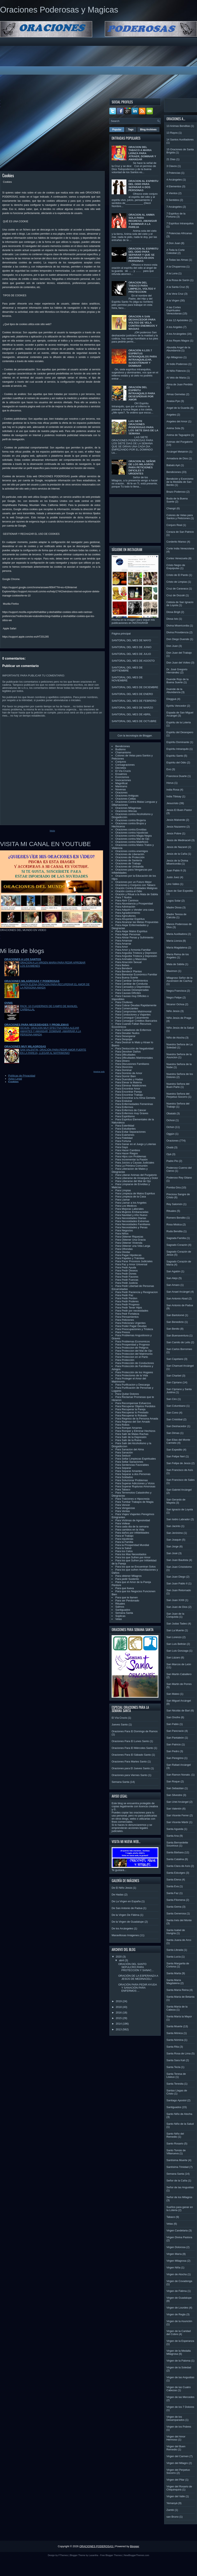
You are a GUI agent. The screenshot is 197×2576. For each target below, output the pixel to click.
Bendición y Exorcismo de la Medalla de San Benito (180, 481)
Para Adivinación (125, 906)
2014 (119, 2023)
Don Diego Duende (177, 639)
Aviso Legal (15, 1078)
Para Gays (121, 1147)
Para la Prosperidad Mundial (132, 1545)
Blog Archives (148, 129)
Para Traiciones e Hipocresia (132, 1498)
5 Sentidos (172, 199)
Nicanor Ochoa (175, 1004)
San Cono (172, 1412)
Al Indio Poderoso (177, 364)
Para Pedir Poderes (127, 1301)
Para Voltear (122, 1523)
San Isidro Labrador (178, 1519)
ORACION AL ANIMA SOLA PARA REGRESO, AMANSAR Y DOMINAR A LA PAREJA (142, 221)
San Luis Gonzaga (177, 1650)
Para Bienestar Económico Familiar (136, 974)
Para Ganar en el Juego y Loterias (135, 1144)
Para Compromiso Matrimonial (133, 1011)
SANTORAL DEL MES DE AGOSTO (133, 660)
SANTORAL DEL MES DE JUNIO (131, 647)
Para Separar (123, 1467)
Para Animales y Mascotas (131, 959)
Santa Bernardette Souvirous (177, 1844)
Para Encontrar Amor (127, 1088)
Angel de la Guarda (177, 407)
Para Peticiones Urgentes (130, 1322)
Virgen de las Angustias (180, 2377)
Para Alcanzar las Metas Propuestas (136, 922)
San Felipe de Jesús (178, 1463)
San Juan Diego (176, 1576)
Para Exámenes (124, 1134)
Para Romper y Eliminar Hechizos (135, 1430)
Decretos (120, 767)
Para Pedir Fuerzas (126, 1279)
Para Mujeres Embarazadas (131, 1211)
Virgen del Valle (175, 2496)
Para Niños (121, 1233)
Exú (168, 769)
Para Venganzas (125, 1508)
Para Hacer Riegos (126, 1153)
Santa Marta (173, 1973)
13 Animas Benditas (178, 125)
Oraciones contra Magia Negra (133, 835)
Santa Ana (172, 1835)
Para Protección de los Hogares (134, 1372)
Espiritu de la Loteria (178, 722)
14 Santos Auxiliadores (180, 139)
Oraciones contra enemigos (131, 851)
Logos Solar (173, 900)
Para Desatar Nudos (127, 1033)
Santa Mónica (174, 2033)
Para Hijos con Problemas (130, 1156)
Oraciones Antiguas (127, 795)
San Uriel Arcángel (177, 1801)
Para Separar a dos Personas (132, 1474)
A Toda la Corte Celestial (175, 251)
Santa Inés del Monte (179, 1920)
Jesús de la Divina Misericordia (177, 862)
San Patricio (173, 1744)
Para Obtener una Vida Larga (132, 1245)
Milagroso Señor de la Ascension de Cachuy (179, 979)
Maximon (171, 971)
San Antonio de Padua (179, 1305)
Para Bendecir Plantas (128, 971)
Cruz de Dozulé (175, 595)
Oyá (168, 1154)
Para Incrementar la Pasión (131, 1159)
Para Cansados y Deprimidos (132, 986)
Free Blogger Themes (111, 2555)
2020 (119, 1956)
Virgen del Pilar (175, 2479)
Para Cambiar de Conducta (131, 983)
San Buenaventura (177, 1335)
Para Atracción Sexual (128, 962)
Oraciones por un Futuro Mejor (133, 881)
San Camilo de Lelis (178, 1342)
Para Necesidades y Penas (131, 1227)
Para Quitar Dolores (127, 1393)
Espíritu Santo (174, 755)
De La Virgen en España (126, 1901)
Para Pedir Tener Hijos (128, 1307)
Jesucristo (172, 803)
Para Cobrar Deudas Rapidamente (135, 1005)
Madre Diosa (174, 907)
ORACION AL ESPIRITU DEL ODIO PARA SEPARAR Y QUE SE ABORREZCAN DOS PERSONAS (143, 255)
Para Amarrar (123, 943)
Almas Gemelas (175, 394)
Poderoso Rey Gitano (179, 1177)
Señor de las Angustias (180, 2187)
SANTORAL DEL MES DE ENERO (132, 694)
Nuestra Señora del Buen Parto (177, 1085)
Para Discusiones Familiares (132, 1063)
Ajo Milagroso (174, 357)
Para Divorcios (124, 1067)
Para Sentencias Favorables (132, 1464)
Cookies (8, 175)
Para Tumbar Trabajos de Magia (134, 1501)
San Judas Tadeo (176, 1623)
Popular (116, 129)
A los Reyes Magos (177, 340)
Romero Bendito (176, 1217)
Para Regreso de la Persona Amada (136, 1418)
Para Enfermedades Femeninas (134, 1104)
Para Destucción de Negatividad (134, 1048)
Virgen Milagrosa (176, 2260)
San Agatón (173, 1271)
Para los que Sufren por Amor (132, 1557)
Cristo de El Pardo (177, 575)
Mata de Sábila (175, 964)
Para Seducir (123, 1455)
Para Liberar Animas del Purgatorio (136, 1174)
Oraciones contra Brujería (130, 820)
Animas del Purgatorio (179, 441)
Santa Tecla (173, 2067)
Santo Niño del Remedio (175, 2135)
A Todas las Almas (177, 259)
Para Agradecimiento (127, 912)
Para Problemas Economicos (132, 1341)
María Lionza (174, 940)
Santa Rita (172, 2046)
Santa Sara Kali (175, 2060)
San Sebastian (175, 1788)
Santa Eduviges (175, 1872)
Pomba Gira (173, 1187)
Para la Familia (124, 1541)
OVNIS (8, 1002)
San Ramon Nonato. (178, 1774)
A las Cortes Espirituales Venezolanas (174, 310)
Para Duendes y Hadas (129, 1079)
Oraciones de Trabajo (128, 863)
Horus (170, 782)
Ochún (170, 1127)
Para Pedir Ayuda (125, 1267)
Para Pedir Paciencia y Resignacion (136, 1292)
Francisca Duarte (176, 776)
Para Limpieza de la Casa (130, 1196)
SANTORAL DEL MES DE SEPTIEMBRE (127, 669)
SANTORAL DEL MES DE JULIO (131, 653)
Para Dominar (123, 1070)
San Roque (173, 1781)
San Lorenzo (174, 1637)
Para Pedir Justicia (126, 1282)
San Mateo (172, 1693)
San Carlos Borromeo (179, 1349)
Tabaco (170, 2216)
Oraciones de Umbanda (129, 866)
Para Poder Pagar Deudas (131, 1326)
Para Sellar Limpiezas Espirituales (135, 1458)
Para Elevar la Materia (128, 1082)
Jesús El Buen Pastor (179, 810)
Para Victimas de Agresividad (132, 1520)
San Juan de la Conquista (175, 1615)
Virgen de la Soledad (178, 2367)
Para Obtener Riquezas (129, 1236)
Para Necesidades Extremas (132, 1221)
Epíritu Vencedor (176, 705)
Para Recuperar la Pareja (130, 1409)
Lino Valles (172, 884)
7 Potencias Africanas (179, 233)
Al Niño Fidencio (176, 370)
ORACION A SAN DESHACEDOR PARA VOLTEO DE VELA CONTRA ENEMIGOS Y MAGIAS (142, 322)
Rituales (120, 1603)
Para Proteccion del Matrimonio (133, 1353)
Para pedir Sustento (127, 1578)
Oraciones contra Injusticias (131, 832)
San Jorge (172, 1546)
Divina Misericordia (177, 625)
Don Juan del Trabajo (179, 652)
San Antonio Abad (177, 1298)
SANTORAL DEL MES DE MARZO (132, 707)
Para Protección (124, 1360)
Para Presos (122, 1332)
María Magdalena (176, 947)
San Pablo (172, 1724)
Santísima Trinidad (177, 2166)
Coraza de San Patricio (180, 531)
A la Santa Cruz (175, 286)
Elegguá (171, 698)
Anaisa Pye (173, 401)
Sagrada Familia (176, 1238)
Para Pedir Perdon (126, 1298)
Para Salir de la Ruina (128, 1440)
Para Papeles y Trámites (129, 1258)
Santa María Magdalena (173, 1982)
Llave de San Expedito (179, 890)
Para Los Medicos (126, 1205)
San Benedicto (175, 1321)
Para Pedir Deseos (126, 1270)
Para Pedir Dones (125, 1273)
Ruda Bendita (174, 1231)
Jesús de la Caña (176, 853)
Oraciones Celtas (125, 798)
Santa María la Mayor (179, 2016)
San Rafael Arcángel (178, 1764)
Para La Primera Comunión (131, 1165)
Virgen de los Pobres (178, 2426)
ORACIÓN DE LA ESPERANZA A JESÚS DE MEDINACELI (138, 1977)
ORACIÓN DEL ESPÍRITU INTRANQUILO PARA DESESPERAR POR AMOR (141, 393)
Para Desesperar (125, 1036)
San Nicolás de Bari (178, 1710)
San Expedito (174, 1449)
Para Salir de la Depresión (131, 1437)
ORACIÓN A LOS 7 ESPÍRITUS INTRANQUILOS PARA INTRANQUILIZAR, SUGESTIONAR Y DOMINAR (142, 358)
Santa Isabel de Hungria (175, 1932)
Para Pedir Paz (124, 1295)
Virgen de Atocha (176, 2274)
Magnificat (121, 783)
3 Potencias (173, 172)
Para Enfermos (124, 1107)
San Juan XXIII (175, 1600)
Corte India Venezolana (180, 548)
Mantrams (121, 786)
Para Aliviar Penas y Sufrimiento (134, 937)
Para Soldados (124, 1477)
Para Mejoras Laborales (129, 1208)
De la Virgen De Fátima (125, 1914)
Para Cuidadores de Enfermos (133, 1030)
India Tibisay (173, 796)
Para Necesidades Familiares (132, 1224)
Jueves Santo (120, 1724)
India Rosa (172, 789)
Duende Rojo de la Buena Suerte (177, 681)
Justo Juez (172, 877)
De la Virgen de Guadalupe (128, 1921)
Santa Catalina (175, 1859)
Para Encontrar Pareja (128, 1091)
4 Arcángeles (174, 179)
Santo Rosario (174, 2143)
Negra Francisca (176, 990)
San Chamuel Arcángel (180, 1365)
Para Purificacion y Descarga (132, 1384)
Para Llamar (122, 1199)
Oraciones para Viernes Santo (129, 1775)
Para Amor (121, 946)
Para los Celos (124, 1551)
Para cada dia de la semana (132, 1526)
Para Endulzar (123, 1100)
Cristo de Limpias (176, 581)
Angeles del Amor (176, 421)
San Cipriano (174, 1382)
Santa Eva (172, 1886)
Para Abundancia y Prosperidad (134, 903)
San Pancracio (175, 1730)
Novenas (120, 789)
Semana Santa (124, 1612)
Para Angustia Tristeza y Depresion (136, 952)
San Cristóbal (174, 1419)
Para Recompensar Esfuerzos (133, 1403)
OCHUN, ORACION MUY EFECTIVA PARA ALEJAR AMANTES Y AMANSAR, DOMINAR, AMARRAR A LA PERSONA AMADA (50, 1031)
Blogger (147, 735)
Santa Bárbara (175, 1852)
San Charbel (173, 1375)
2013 (119, 2029)
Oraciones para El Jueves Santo (131, 1768)
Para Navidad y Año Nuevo (131, 1215)
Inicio (52, 830)
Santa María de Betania (180, 1996)
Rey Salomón (174, 1204)
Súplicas (120, 1615)
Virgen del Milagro (177, 2463)
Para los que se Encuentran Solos (135, 1566)
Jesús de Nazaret (176, 847)
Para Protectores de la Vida (131, 1375)
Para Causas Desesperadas (132, 989)
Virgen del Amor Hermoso (175, 2438)
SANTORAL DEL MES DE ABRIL (131, 714)
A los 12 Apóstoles (177, 320)
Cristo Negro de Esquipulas (175, 567)
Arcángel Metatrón (177, 451)
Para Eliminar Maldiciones (130, 1085)
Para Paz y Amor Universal (131, 1264)
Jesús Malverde (175, 819)
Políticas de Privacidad (21, 1075)
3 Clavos (171, 166)
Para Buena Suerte (126, 977)
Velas (118, 1619)
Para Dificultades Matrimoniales (134, 1057)
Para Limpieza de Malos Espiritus (135, 1193)
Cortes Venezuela (177, 558)
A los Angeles (174, 327)
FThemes (63, 2555)
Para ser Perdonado (127, 1600)
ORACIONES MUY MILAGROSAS (25, 1046)
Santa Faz (172, 1893)
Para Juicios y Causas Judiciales (134, 1162)
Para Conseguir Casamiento (132, 1017)
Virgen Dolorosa (176, 2247)
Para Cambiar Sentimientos (131, 980)
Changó (171, 508)
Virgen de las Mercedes (180, 2397)
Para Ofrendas (124, 1248)
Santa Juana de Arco (178, 1940)
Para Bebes (122, 965)
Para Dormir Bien (125, 1076)
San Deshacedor (176, 1426)
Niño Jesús (173, 1011)
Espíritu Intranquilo (177, 748)
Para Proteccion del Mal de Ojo (133, 1350)
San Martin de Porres (179, 1684)
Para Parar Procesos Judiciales (133, 1261)
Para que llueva (124, 1588)
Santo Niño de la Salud (180, 2123)
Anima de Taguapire (178, 434)
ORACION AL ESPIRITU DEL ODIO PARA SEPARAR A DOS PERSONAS (143, 185)
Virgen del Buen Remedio (175, 2448)
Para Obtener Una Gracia (130, 1239)
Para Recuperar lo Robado (131, 1415)
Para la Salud (123, 1548)
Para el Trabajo (124, 1535)
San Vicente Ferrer (177, 1815)
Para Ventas (122, 1511)
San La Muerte (175, 1630)
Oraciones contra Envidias (131, 829)
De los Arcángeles (122, 1928)
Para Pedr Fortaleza (127, 1313)
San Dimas (173, 1432)
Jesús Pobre (173, 833)
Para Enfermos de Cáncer (130, 1110)
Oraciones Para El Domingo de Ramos (135, 1731)
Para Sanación (124, 1452)
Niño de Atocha (175, 1037)
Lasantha (93, 2555)
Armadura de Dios (177, 458)
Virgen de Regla (176, 2314)
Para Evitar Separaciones (130, 1131)
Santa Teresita (174, 2083)
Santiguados (122, 1609)
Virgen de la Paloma (178, 2360)
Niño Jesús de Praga (178, 1017)
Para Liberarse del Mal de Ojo (133, 1181)
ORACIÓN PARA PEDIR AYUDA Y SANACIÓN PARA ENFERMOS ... (137, 1987)
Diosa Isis (172, 618)
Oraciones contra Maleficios (131, 841)
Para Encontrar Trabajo (129, 1094)
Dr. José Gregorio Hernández (176, 671)
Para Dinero (122, 1060)
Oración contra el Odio (128, 891)
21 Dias (170, 159)
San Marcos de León (178, 1664)
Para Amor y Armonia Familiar (133, 949)
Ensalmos (121, 774)
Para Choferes (124, 1002)
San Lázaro (173, 1657)
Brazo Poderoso (176, 491)
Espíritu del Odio (176, 762)
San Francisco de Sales (180, 1479)
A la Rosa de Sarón (177, 280)
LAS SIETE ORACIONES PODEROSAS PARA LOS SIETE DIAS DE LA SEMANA (143, 427)
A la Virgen (172, 300)
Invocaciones (123, 780)
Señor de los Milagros (179, 2197)
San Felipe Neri (175, 1456)
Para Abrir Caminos (127, 900)
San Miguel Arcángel (178, 1700)
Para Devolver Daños (128, 1051)
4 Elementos (173, 186)
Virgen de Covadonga (179, 2281)
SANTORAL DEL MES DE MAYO (131, 640)
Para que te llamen (126, 1597)
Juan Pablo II (174, 870)
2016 (119, 2012)
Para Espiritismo (125, 1116)
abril (121, 1960)
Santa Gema (173, 1906)
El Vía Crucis (123, 770)
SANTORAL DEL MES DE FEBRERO (134, 700)
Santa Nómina (174, 2039)
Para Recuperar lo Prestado (131, 1412)
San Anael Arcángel (178, 1291)
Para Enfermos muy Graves (131, 1113)
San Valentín (173, 1808)
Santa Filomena (175, 1899)
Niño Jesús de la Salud (180, 1027)
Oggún (170, 1133)
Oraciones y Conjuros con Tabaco (135, 885)
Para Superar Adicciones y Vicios (135, 1483)
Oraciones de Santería (128, 860)
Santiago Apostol (176, 2100)
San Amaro (173, 1284)
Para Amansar (123, 940)
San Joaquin (173, 1539)
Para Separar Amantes (128, 1471)
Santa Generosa (176, 1913)
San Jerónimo (174, 1532)
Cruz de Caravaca (177, 588)
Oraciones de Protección (129, 857)
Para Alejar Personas (127, 934)
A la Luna (172, 273)
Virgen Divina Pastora (179, 2237)
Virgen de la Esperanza (180, 2340)
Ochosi (170, 1120)
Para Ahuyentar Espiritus (130, 918)
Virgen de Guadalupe (179, 2297)
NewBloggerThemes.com (136, 2555)
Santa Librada (174, 1949)
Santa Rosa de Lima (178, 2053)
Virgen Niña (173, 2267)
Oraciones (121, 792)
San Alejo (172, 1278)
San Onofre (173, 1717)
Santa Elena (173, 1879)
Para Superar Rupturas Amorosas (135, 1486)
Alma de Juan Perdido (179, 384)
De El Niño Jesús (122, 1887)
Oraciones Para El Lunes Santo (130, 1741)
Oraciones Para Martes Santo (129, 1761)
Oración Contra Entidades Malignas (136, 888)
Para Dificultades (125, 1054)
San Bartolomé (175, 1315)
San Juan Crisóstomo (179, 1566)
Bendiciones (122, 746)
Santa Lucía (173, 1956)
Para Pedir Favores (126, 1276)
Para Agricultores (125, 915)
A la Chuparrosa (176, 266)
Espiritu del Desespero (179, 732)
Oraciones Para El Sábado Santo (131, 1754)
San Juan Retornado (178, 1590)
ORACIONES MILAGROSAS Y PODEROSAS (32, 981)
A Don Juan (173, 243)
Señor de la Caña (176, 2180)
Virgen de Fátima (176, 2290)
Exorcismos (122, 777)
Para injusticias (124, 1538)
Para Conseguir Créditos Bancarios (136, 1020)
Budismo (120, 749)
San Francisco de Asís (179, 1470)
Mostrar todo (99, 1071)
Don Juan (172, 645)
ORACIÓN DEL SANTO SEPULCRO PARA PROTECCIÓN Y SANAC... (136, 1967)
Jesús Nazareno (176, 826)
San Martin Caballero (178, 1674)
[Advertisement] (98, 66)
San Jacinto (173, 1526)
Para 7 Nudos (123, 897)
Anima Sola (173, 428)
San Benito (173, 1328)
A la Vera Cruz (174, 293)
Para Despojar (123, 1039)
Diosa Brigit (173, 612)
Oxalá (169, 1147)
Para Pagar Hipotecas (128, 1255)
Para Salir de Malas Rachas (131, 1434)
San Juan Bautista (177, 1560)
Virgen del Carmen (177, 2456)
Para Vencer (122, 1504)
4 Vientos (172, 193)
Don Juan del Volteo (178, 662)
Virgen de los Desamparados (175, 2418)
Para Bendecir (123, 968)
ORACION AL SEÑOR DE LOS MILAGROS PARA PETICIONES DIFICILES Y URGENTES (141, 467)
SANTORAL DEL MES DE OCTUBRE (134, 721)
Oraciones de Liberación (129, 854)
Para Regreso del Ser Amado (132, 1421)
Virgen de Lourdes (177, 2307)
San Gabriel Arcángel (179, 1489)
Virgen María (174, 2253)
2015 (119, 2018)
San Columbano (176, 1405)
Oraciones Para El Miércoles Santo (132, 1747)
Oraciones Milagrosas (128, 807)
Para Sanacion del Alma (129, 1449)
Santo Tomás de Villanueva (176, 2152)
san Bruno (172, 2516)
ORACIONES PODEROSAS (96, 2546)
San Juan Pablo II (177, 1583)
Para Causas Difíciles (128, 993)
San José (172, 1553)
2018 (119, 2007)
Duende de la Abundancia (174, 691)
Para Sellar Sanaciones (129, 1461)
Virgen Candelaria (177, 2230)
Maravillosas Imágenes (125, 1935)
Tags (131, 129)
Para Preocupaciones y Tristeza (134, 1329)
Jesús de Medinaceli (178, 840)
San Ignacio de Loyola (179, 1509)
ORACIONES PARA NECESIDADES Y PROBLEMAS (36, 1024)
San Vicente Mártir (177, 1822)
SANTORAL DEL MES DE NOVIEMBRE (127, 679)
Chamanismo (123, 752)
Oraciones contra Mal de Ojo (132, 838)
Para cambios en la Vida (129, 1529)
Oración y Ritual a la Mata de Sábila (136, 894)
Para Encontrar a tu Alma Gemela (135, 1097)
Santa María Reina (177, 1989)
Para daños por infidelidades (132, 1532)
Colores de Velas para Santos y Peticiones (179, 517)
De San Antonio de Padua (127, 1908)
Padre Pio (172, 1160)
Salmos (119, 1606)
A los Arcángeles (176, 333)
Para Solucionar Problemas (131, 1480)
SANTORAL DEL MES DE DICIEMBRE (135, 687)
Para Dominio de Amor (128, 1073)
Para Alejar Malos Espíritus (131, 931)
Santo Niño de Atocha (179, 2113)
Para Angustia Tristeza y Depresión (136, 955)
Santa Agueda (174, 1828)
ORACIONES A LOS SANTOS (22, 959)
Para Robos (122, 1424)
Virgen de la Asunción (179, 2321)
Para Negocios (124, 1230)
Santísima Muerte (176, 2160)
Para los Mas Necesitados (130, 1554)
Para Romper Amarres (128, 1427)
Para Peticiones (124, 1319)
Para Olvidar (122, 1252)
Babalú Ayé (173, 465)
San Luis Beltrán (176, 1643)
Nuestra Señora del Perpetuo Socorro (177, 1095)
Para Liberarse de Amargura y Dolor (136, 1178)
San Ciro (171, 1399)
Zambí (170, 2509)
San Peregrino (174, 1758)
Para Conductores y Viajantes (133, 1014)
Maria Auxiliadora (176, 933)
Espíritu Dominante (177, 742)
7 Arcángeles (174, 206)
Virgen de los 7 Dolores (180, 2406)
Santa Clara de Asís (178, 1865)
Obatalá (171, 1113)
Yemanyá (172, 2503)
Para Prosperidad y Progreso (132, 1344)
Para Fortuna (123, 1141)
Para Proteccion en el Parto (131, 1356)
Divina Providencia (177, 632)
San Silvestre (174, 1795)
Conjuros (120, 761)
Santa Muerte (174, 2026)
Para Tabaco (122, 1489)
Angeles (171, 414)
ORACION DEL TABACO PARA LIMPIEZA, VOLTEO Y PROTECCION (142, 287)
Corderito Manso (176, 541)
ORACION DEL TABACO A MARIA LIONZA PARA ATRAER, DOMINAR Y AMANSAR (142, 153)
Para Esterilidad (124, 1125)
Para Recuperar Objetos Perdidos (135, 1406)
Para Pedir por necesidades (131, 1310)
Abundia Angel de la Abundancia (178, 349)
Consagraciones (125, 764)
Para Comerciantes (126, 1008)
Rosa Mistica (174, 1224)
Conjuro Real (174, 525)
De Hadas (118, 1894)
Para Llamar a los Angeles (131, 1202)
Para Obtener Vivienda (128, 1242)
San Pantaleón (175, 1737)
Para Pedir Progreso (127, 1304)
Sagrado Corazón (176, 1244)
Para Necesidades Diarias (130, 1218)
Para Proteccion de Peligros (131, 1347)
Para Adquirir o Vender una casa (134, 909)
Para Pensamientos (127, 1316)
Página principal (121, 633)
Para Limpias (123, 1190)
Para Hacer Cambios (127, 1150)
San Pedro (172, 1751)
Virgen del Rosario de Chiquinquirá (179, 2488)
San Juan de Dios (177, 1606)
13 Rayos (172, 132)
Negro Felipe (174, 997)
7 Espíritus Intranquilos (180, 223)
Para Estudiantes (125, 1128)
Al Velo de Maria (176, 377)
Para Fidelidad (124, 1137)
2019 (119, 2001)
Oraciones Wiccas (126, 811)
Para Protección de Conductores (134, 1363)
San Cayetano (174, 1358)
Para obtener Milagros (128, 1575)
